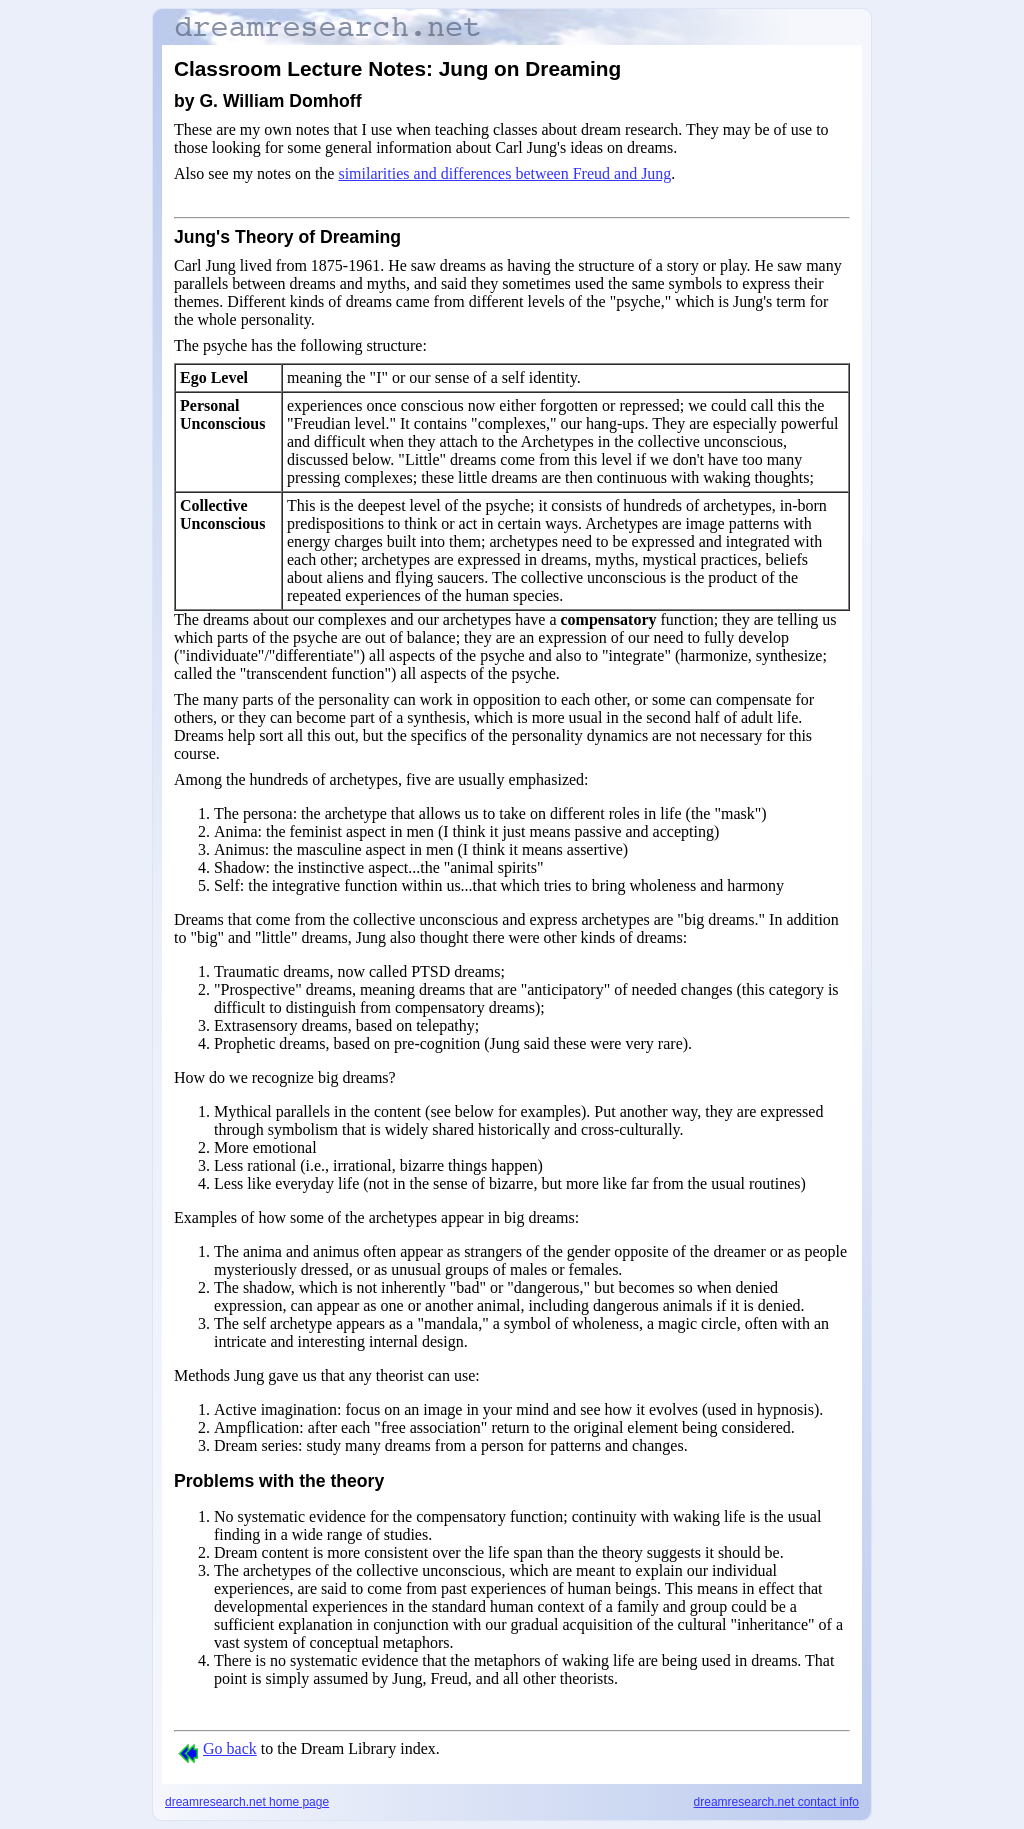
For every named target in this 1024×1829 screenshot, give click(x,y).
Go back (217, 1748)
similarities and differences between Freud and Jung (504, 173)
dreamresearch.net (247, 1802)
